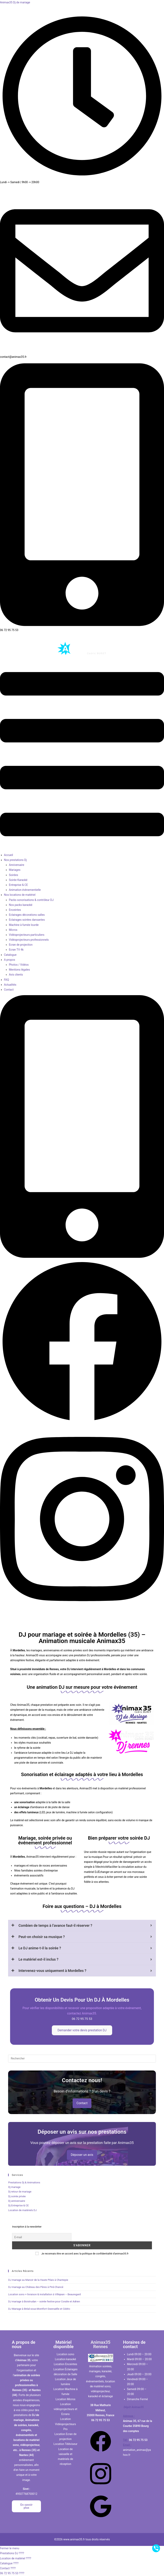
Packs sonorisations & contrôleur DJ (31, 900)
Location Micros (65, 2399)
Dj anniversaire (16, 2201)
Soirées (13, 875)
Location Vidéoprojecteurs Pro (65, 2424)
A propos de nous (23, 2344)
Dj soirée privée (17, 2196)
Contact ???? (8, 2568)
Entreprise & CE (18, 884)
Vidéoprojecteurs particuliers (26, 934)
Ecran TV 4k (16, 949)
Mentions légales (19, 969)
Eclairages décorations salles (27, 914)
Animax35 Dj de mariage (15, 2)
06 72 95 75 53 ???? (12, 2573)
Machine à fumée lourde (24, 924)
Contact (9, 989)
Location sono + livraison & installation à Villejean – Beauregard (44, 2294)
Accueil (8, 855)
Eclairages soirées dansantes (27, 919)
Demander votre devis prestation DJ (82, 2030)
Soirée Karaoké (18, 880)
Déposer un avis (82, 2155)
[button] (82, 755)
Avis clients (16, 974)
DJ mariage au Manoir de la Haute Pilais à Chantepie (38, 2280)
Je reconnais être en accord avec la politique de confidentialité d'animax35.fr (81, 2253)
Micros (13, 929)
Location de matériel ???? (15, 2558)
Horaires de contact (134, 2344)
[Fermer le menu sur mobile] (9, 2548)
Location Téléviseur (66, 2444)
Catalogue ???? (9, 2563)
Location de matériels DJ (22, 2210)
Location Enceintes (65, 2364)
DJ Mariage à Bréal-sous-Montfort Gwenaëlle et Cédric (39, 2308)
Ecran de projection (21, 944)
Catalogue (10, 954)
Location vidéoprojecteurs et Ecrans (65, 2409)
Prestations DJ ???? (12, 2553)
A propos (9, 959)
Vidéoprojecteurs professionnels (29, 939)
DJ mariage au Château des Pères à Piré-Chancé (35, 2287)
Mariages (14, 869)
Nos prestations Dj (15, 860)
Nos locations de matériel (19, 894)
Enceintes (15, 909)
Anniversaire (16, 864)
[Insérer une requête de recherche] (82, 2059)
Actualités (10, 984)
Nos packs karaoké (20, 904)
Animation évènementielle (25, 889)
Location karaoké (65, 2359)
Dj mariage (14, 2187)
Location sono (65, 2354)
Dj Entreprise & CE (18, 2205)
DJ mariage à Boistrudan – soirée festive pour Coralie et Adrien (44, 2301)
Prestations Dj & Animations (24, 2182)
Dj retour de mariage (19, 2191)
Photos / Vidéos (19, 964)
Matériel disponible (63, 2344)
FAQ (6, 979)
